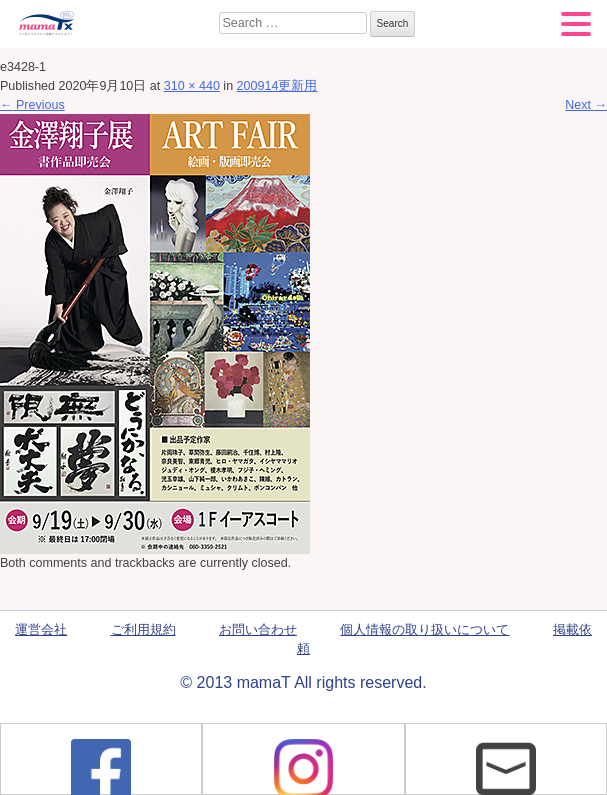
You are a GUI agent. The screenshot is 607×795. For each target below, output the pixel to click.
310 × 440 (192, 86)
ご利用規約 (143, 630)
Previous (32, 105)
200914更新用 (277, 86)
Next (586, 105)
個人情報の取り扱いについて (424, 630)
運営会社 (41, 630)
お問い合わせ (258, 630)
